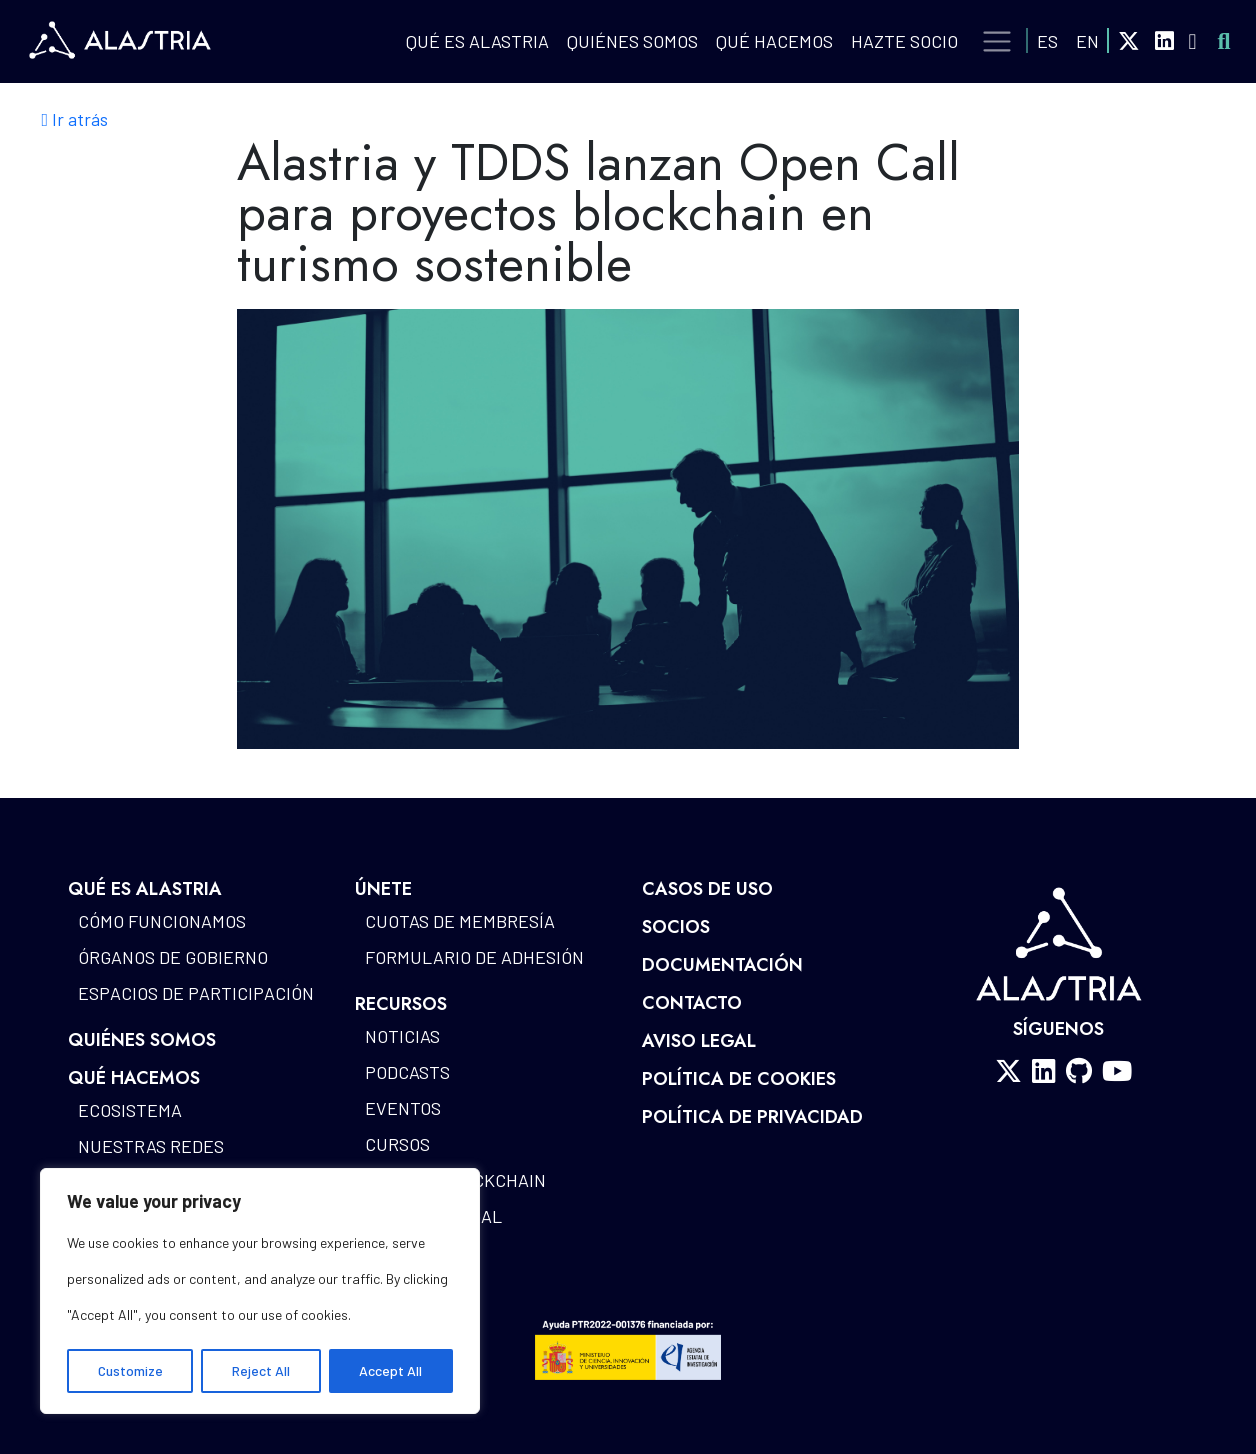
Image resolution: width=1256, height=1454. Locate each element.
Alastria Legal (433, 1216)
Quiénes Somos (632, 41)
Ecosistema (130, 1110)
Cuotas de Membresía (460, 921)
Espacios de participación (196, 993)
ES (1047, 41)
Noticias (402, 1036)
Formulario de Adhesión (474, 957)
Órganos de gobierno (173, 957)
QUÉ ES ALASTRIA (477, 41)
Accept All (390, 1370)
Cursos (397, 1144)
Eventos (403, 1108)
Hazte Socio (904, 41)
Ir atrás (75, 119)
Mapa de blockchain (455, 1180)
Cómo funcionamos (162, 921)
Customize (130, 1370)
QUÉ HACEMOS (774, 41)
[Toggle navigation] (997, 42)
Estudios (405, 1252)
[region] (260, 1291)
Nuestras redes (151, 1146)
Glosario (405, 1288)
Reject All (261, 1370)
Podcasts (407, 1072)
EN (1087, 41)
